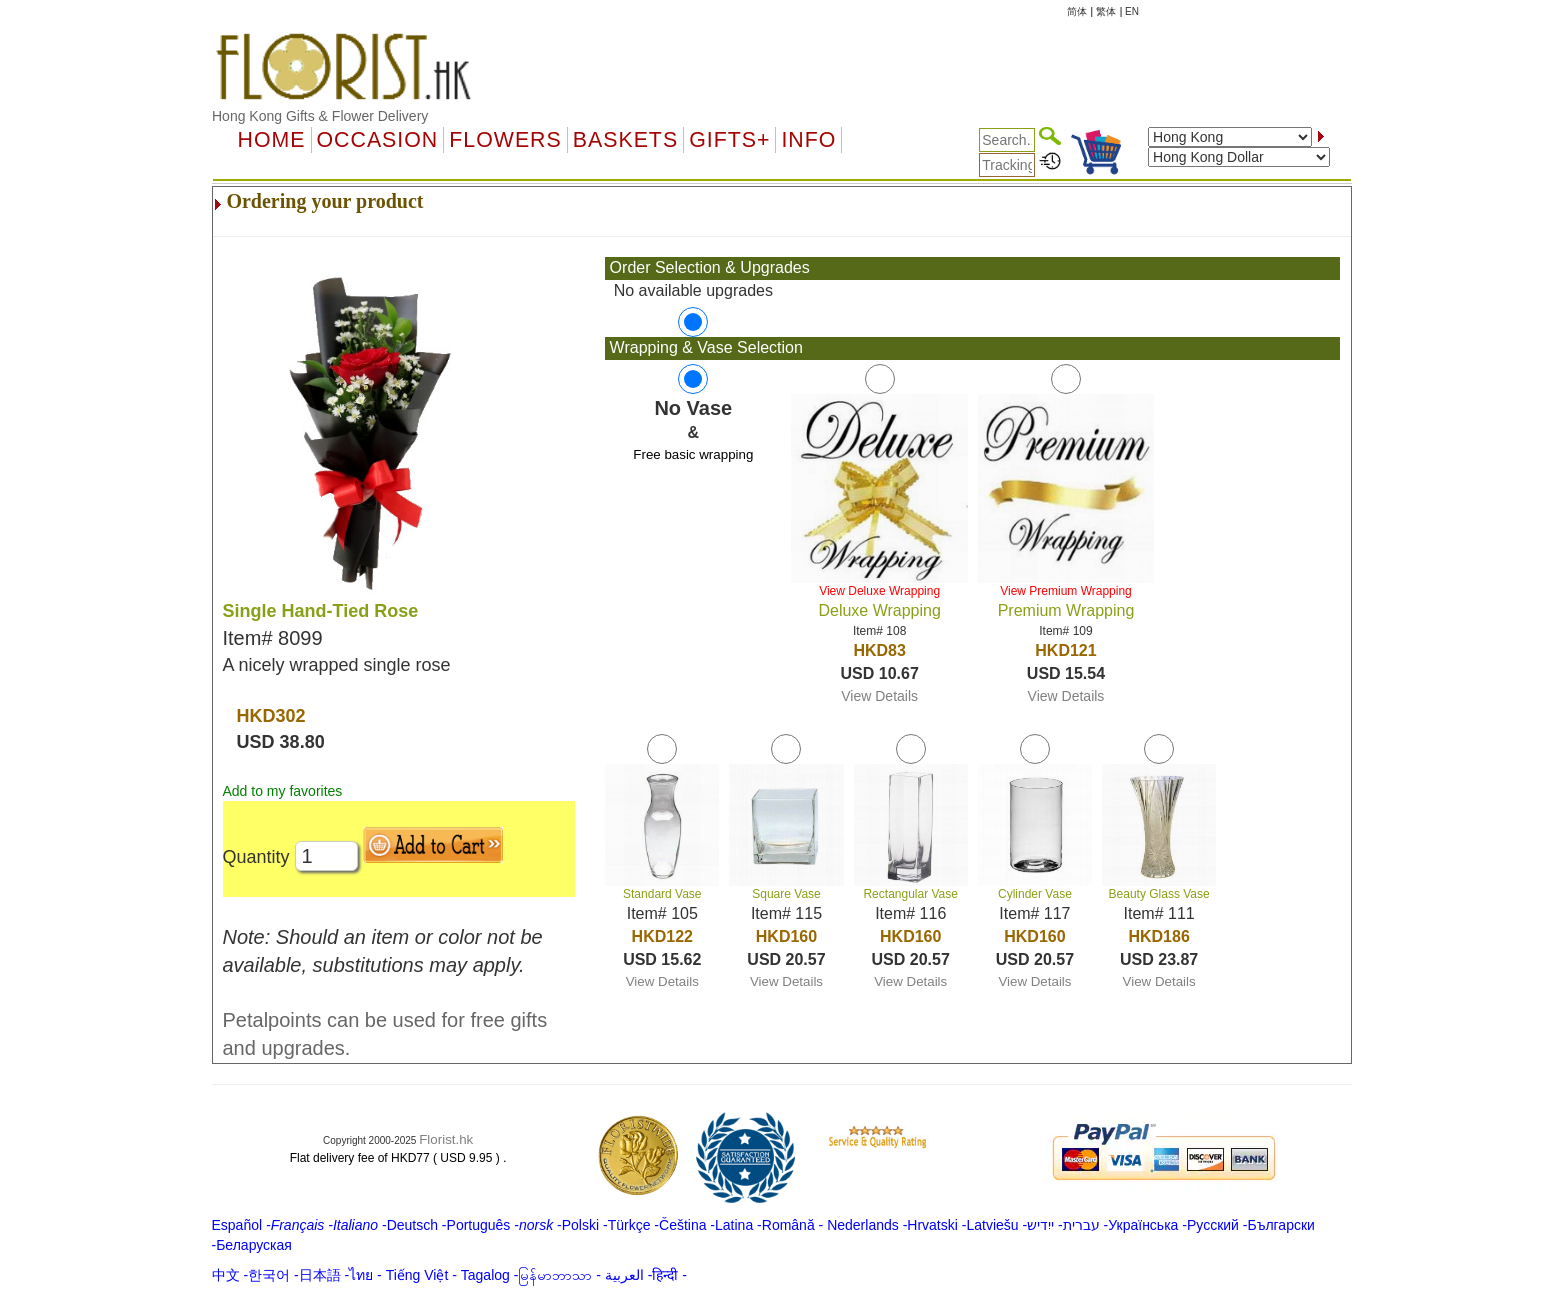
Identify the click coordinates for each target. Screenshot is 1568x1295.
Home (272, 140)
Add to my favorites (283, 791)
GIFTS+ (729, 140)
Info (808, 140)
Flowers (505, 140)
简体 (1077, 11)
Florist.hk (446, 1139)
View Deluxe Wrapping (879, 591)
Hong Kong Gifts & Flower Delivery (320, 116)
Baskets (625, 140)
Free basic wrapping (693, 454)
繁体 (1106, 11)
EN (1132, 11)
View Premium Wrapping (1066, 591)
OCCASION (378, 140)
